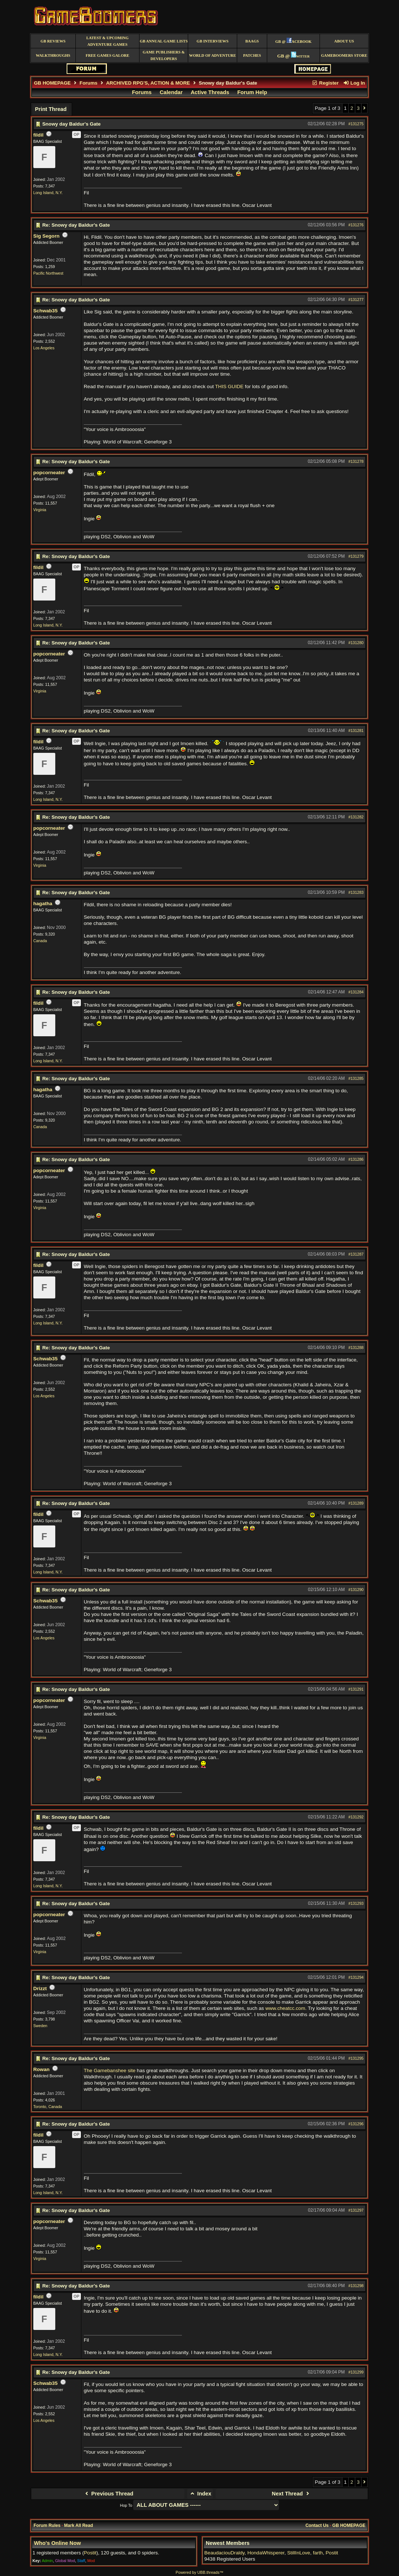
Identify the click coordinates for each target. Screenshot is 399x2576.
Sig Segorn (46, 236)
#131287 (356, 1254)
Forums (88, 83)
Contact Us (316, 2525)
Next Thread (291, 2494)
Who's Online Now (57, 2543)
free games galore (107, 55)
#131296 (356, 2124)
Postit (90, 2552)
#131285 (356, 1078)
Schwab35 (45, 310)
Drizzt (40, 1988)
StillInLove (298, 2552)
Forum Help (252, 92)
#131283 (356, 892)
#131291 (356, 1689)
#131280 (356, 642)
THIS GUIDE (229, 386)
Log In (354, 83)
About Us (344, 41)
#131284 (356, 992)
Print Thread (51, 109)
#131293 (356, 1903)
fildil (38, 135)
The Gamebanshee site (109, 2070)
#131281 (356, 730)
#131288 (356, 1347)
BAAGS (252, 41)
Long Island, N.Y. (48, 192)
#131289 (356, 1503)
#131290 (356, 1589)
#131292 (356, 1817)
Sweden (40, 2025)
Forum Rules (47, 2525)
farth (318, 2552)
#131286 (356, 1159)
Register (325, 83)
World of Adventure (212, 55)
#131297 (356, 2210)
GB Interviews (212, 41)
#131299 (356, 2372)
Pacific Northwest (48, 273)
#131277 (356, 299)
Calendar (171, 92)
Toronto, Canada (47, 2106)
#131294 (356, 1977)
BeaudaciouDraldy (224, 2552)
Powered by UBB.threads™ (199, 2572)
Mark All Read (78, 2525)
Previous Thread (108, 2494)
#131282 (356, 817)
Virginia (39, 510)
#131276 (356, 225)
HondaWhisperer (265, 2552)
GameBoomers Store (344, 55)
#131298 (356, 2285)
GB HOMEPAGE (52, 83)
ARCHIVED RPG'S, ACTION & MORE (148, 83)
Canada (40, 940)
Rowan (41, 2069)
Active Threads (210, 92)
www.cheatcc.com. (286, 2008)
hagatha (42, 903)
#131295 (356, 2058)
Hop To (126, 2505)
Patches (252, 55)
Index (200, 2494)
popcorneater (49, 472)
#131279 (356, 556)
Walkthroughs (53, 55)
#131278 (356, 461)
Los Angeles (44, 348)
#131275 (356, 124)
